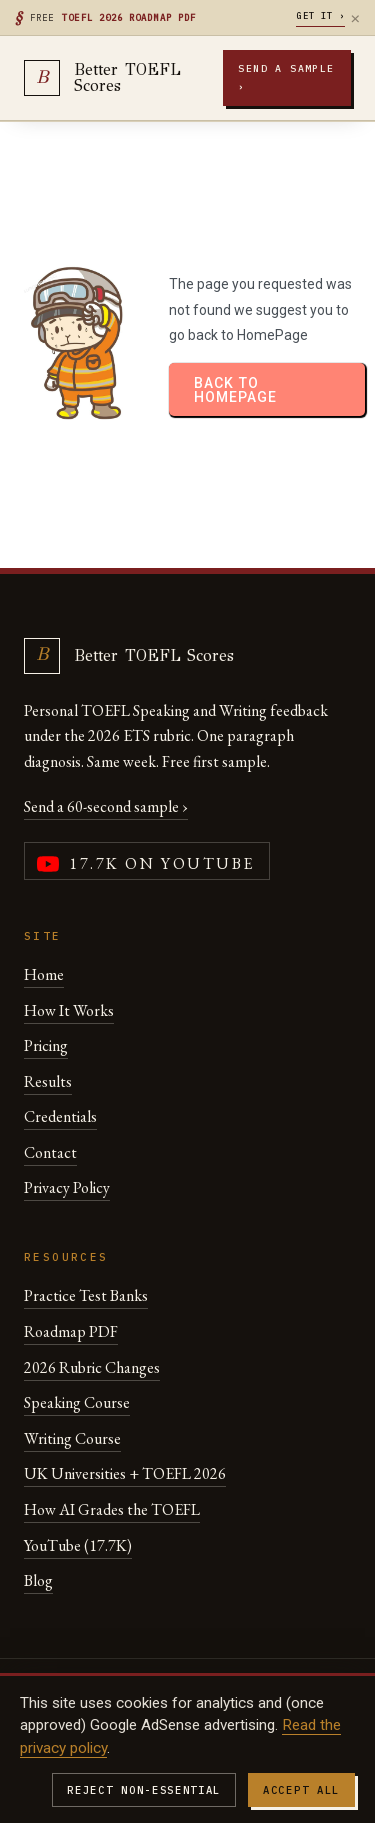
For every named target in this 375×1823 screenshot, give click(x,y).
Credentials (60, 1116)
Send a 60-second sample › (106, 806)
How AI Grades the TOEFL (112, 1509)
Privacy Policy (67, 1187)
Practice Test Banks (86, 1295)
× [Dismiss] (355, 18)
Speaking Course (77, 1402)
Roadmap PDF (71, 1331)
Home (44, 974)
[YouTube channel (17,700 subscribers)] (147, 861)
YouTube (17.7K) (78, 1545)
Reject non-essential (144, 1790)
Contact (50, 1152)
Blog (38, 1580)
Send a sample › (286, 77)
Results (48, 1081)
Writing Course (72, 1438)
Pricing (46, 1045)
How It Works (69, 1010)
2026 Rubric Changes (92, 1367)
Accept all (301, 1790)
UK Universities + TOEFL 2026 (125, 1473)
